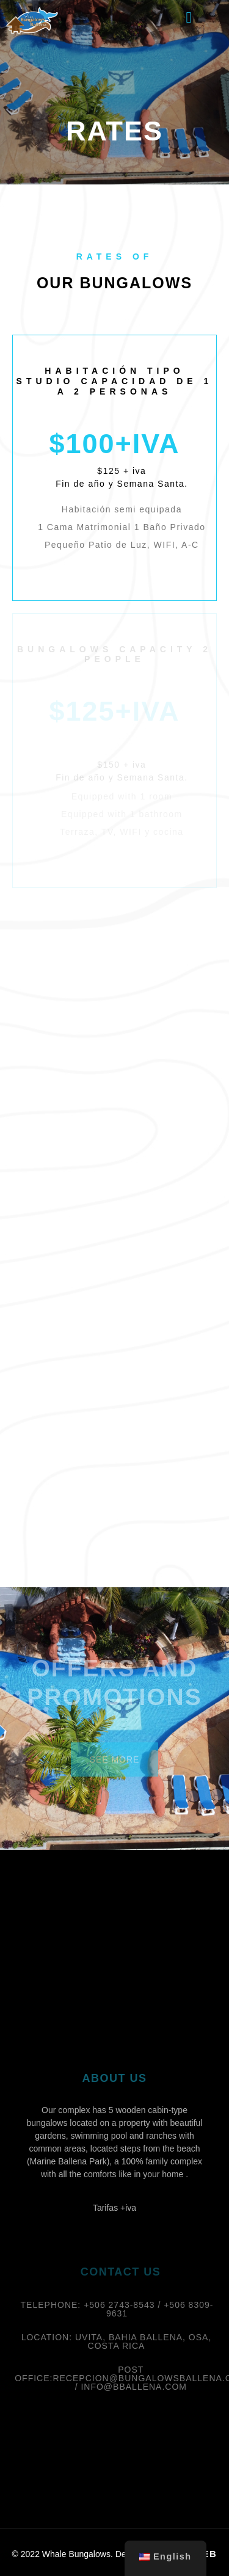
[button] (188, 17)
